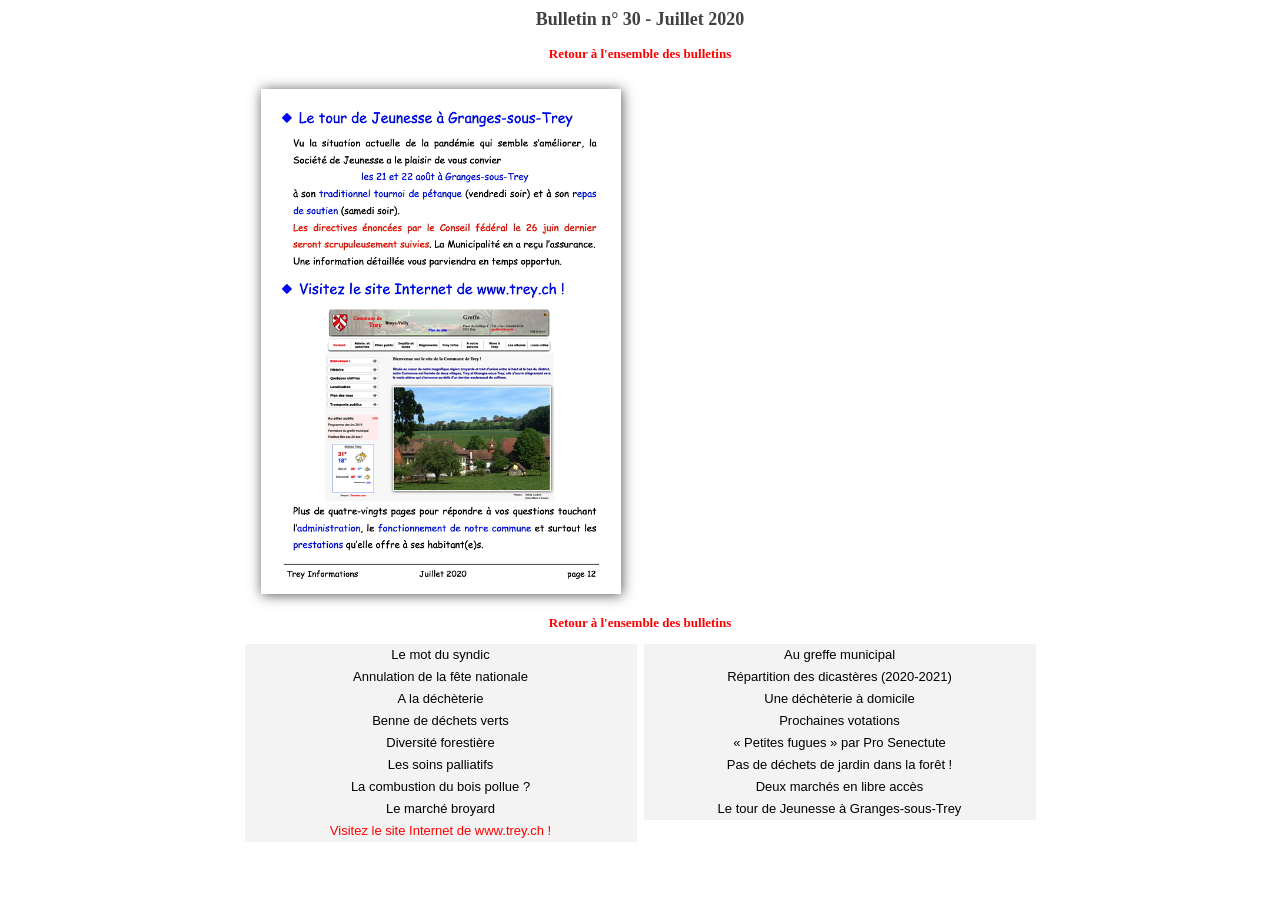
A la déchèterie (440, 698)
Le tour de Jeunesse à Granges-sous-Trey (840, 808)
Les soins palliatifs (441, 764)
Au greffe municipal (839, 654)
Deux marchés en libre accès (840, 786)
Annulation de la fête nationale (440, 676)
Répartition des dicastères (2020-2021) (839, 676)
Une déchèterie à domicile (839, 698)
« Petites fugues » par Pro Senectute (839, 742)
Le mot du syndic (440, 654)
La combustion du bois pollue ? (440, 786)
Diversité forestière (440, 742)
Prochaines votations (839, 720)
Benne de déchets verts (440, 720)
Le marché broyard (440, 808)
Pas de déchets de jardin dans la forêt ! (839, 764)
